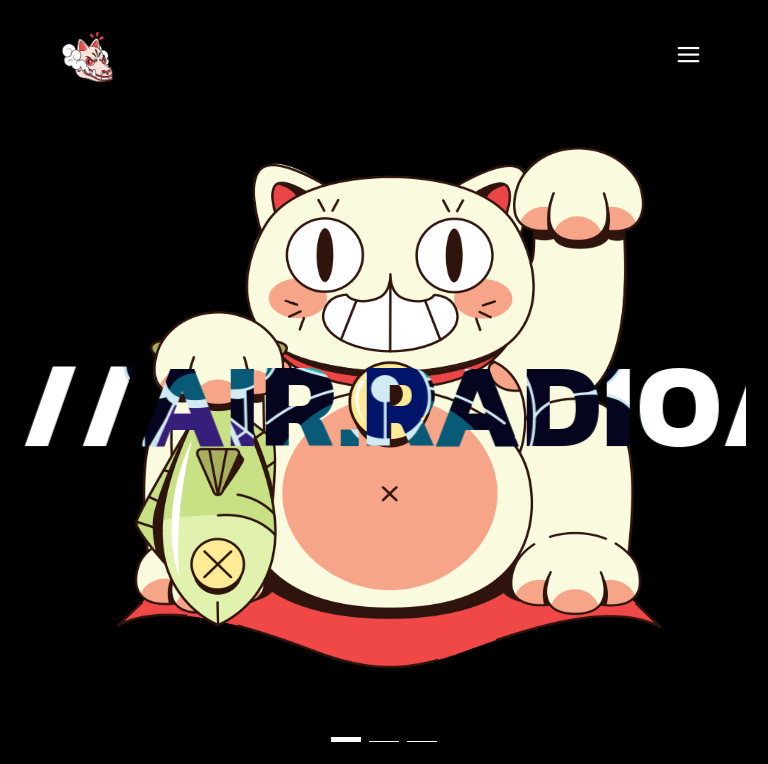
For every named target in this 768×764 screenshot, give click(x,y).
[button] (346, 740)
